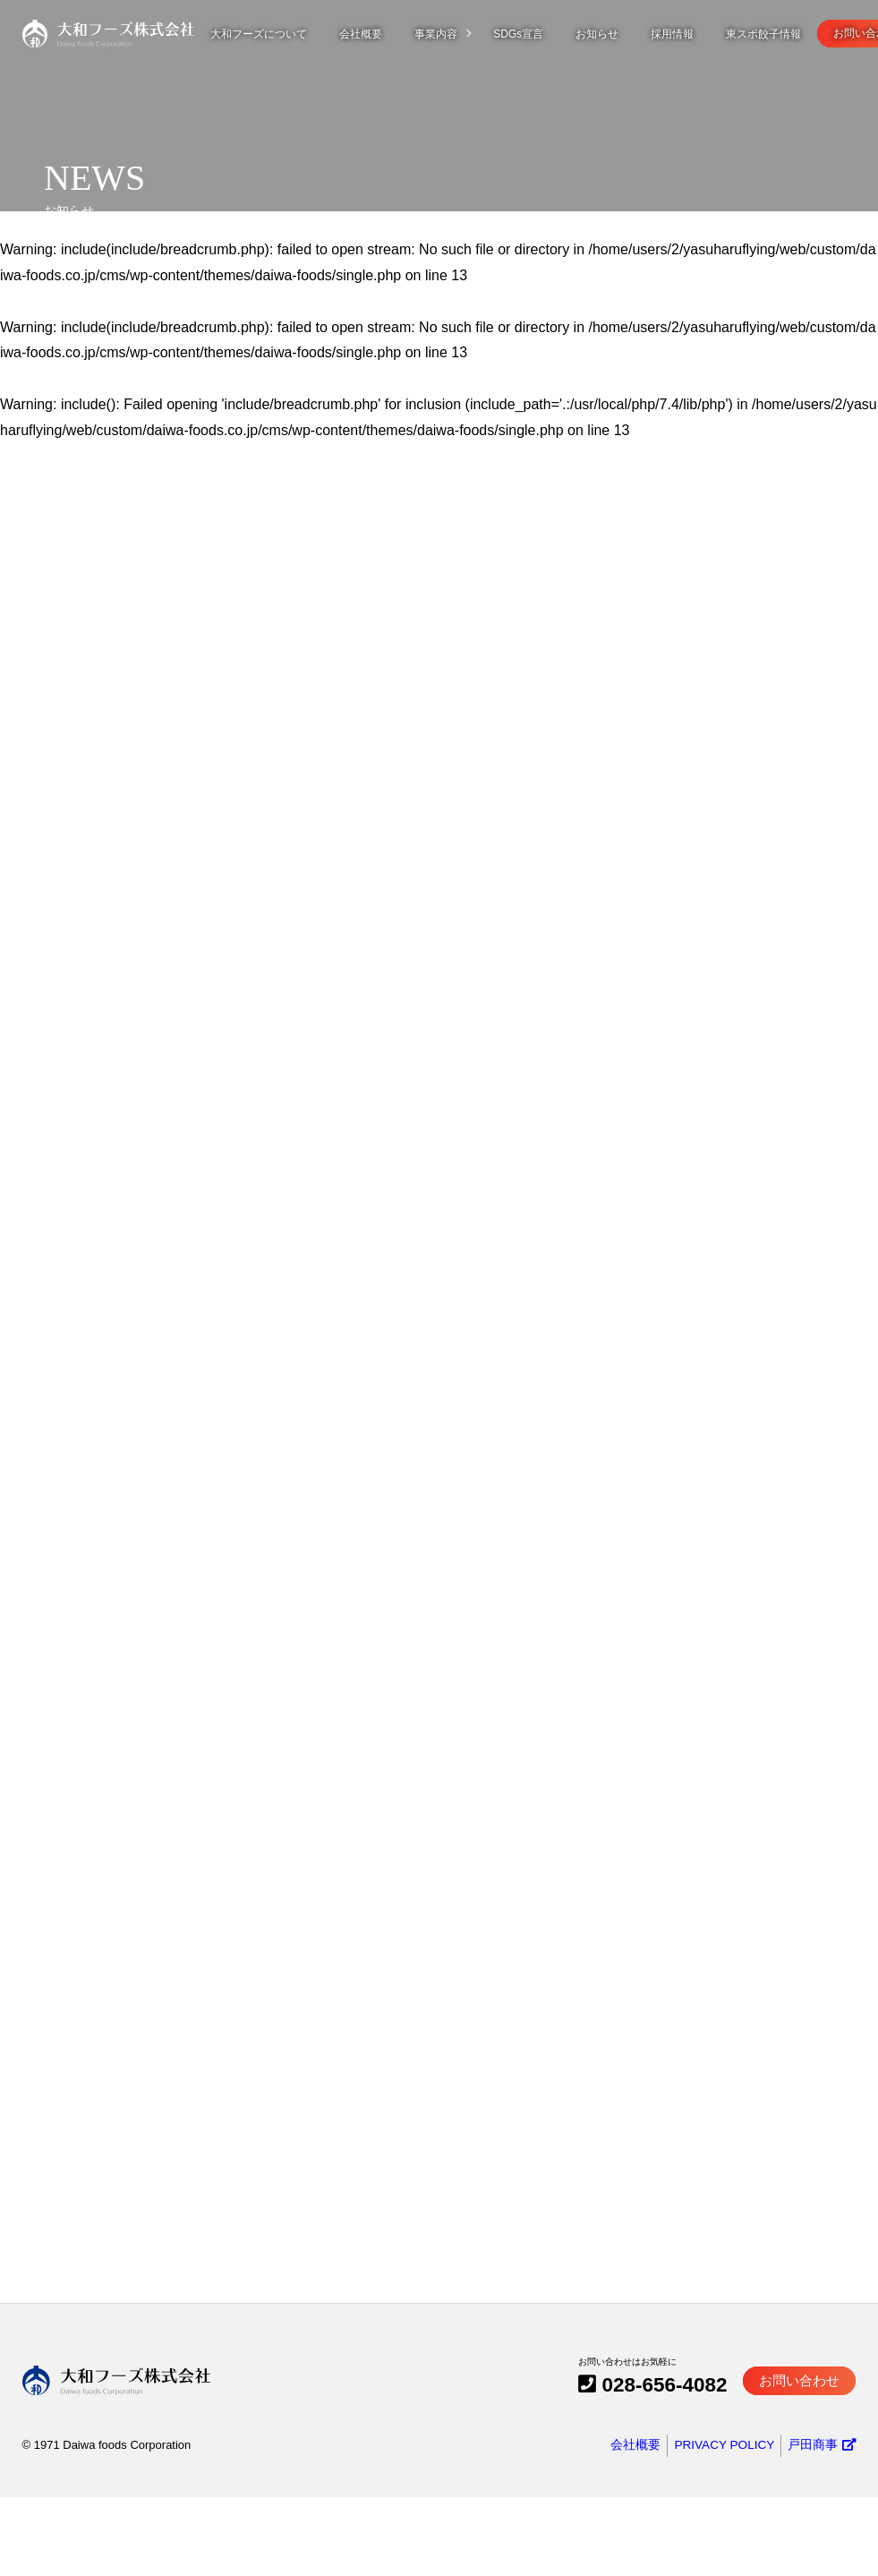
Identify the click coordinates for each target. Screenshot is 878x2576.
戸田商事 (823, 2524)
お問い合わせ (807, 2468)
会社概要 (376, 34)
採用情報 (688, 34)
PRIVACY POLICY (724, 2524)
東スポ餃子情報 (779, 34)
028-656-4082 (694, 2468)
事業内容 (451, 34)
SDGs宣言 (534, 34)
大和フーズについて (274, 34)
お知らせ (613, 34)
